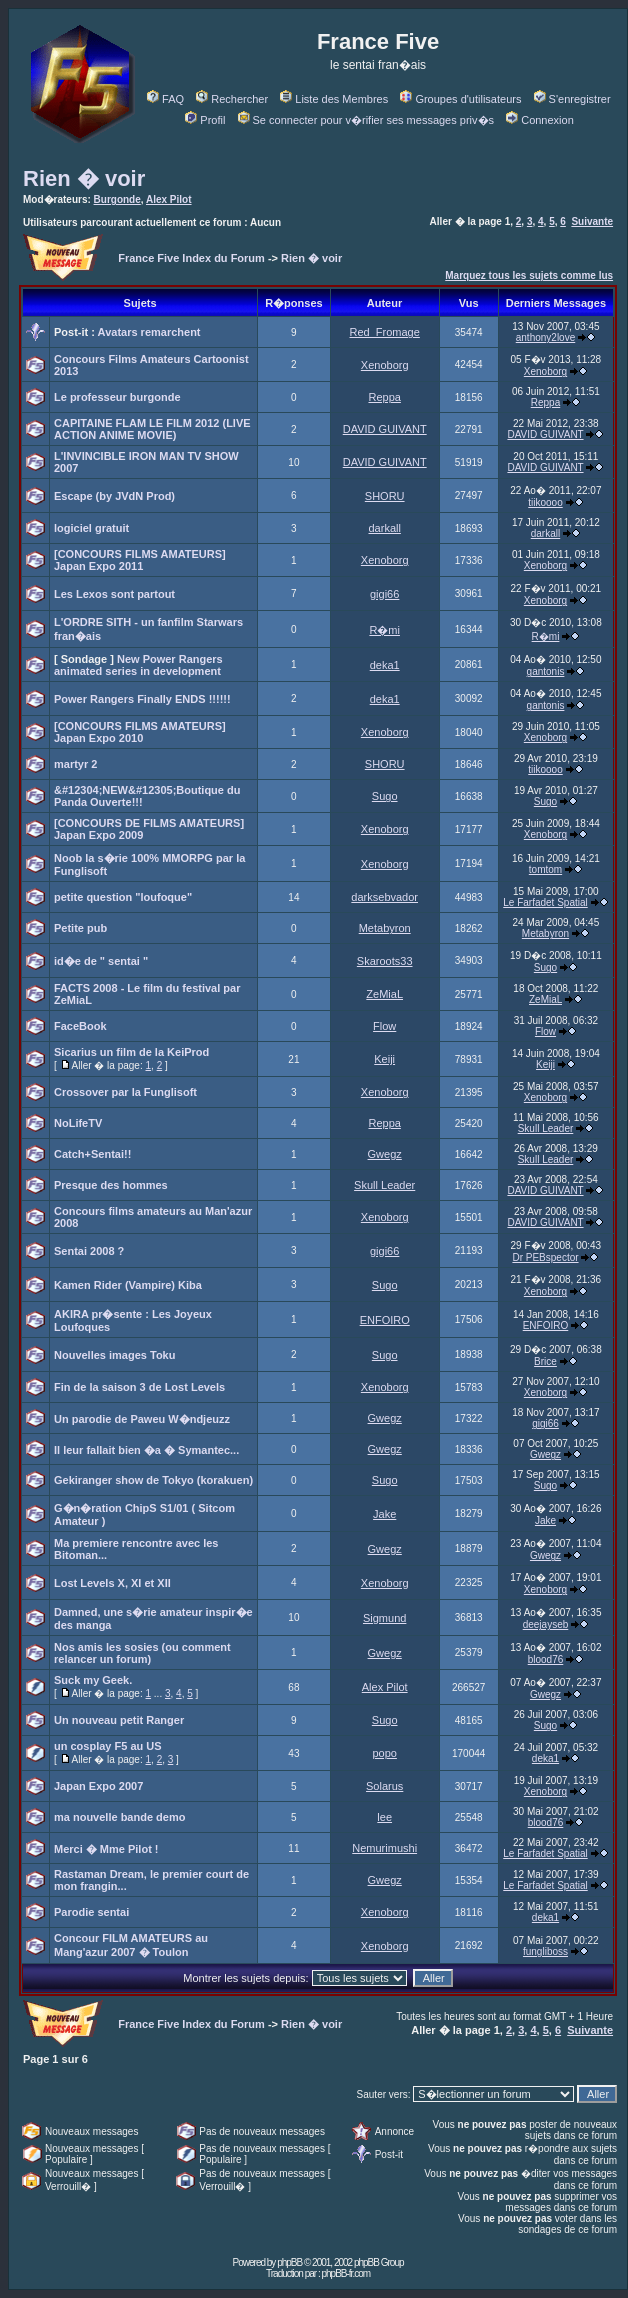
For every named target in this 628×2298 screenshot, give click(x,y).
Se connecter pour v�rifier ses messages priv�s (366, 120)
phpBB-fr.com (345, 2273)
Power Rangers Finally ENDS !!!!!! (142, 699)
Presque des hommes (111, 1185)
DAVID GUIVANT (385, 429)
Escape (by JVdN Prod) (114, 496)
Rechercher (232, 99)
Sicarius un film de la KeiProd (131, 1052)
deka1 (385, 665)
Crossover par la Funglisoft (125, 1092)
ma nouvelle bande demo (119, 1817)
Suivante (592, 221)
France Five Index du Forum (191, 258)
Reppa (384, 397)
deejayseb (546, 1624)
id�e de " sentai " (101, 961)
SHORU (385, 496)
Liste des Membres (334, 99)
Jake (384, 1514)
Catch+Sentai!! (92, 1154)
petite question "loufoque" (123, 897)
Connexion (540, 120)
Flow (384, 1026)
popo (384, 1753)
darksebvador (384, 897)
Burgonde (117, 199)
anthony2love (546, 337)
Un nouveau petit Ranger (119, 1720)
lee (384, 1817)
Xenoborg (385, 365)
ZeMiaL (384, 994)
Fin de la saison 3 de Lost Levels (139, 1387)
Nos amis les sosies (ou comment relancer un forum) (142, 1653)
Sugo (385, 796)
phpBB (289, 2262)
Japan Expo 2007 (98, 1786)
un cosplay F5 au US (108, 1746)
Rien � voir (84, 178)
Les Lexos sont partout (114, 594)
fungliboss (545, 1951)
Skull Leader (546, 1128)
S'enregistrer (572, 99)
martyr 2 (75, 764)
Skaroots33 (385, 961)
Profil (205, 120)
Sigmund (384, 1618)
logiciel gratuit (91, 528)
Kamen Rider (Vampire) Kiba (128, 1285)
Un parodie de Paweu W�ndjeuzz (142, 1419)
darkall (384, 528)
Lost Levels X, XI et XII (112, 1583)
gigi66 (384, 594)
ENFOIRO (385, 1320)
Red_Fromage (385, 332)
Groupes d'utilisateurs (460, 99)
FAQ (165, 99)
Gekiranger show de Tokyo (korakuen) (153, 1480)
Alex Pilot (169, 199)
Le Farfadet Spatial (545, 902)
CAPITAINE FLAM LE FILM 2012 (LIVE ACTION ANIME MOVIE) (152, 429)
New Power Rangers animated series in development (138, 665)
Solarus (384, 1786)
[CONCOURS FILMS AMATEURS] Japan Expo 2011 (140, 560)
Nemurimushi (384, 1848)
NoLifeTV (78, 1123)
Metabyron (385, 928)
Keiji (384, 1059)
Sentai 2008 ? (89, 1251)
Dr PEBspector (545, 1257)
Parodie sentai (91, 1912)
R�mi (384, 630)
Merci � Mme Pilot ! (106, 1849)
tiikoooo (545, 502)
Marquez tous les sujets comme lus (529, 275)
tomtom (545, 869)
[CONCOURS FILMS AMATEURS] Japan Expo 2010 (140, 732)
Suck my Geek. (93, 1680)
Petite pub (80, 928)
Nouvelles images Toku (114, 1355)
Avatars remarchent (149, 332)
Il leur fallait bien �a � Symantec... (146, 1450)
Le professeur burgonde (117, 397)
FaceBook (80, 1026)
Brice (545, 1361)
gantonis (546, 671)
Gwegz (385, 1154)
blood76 (546, 1659)
